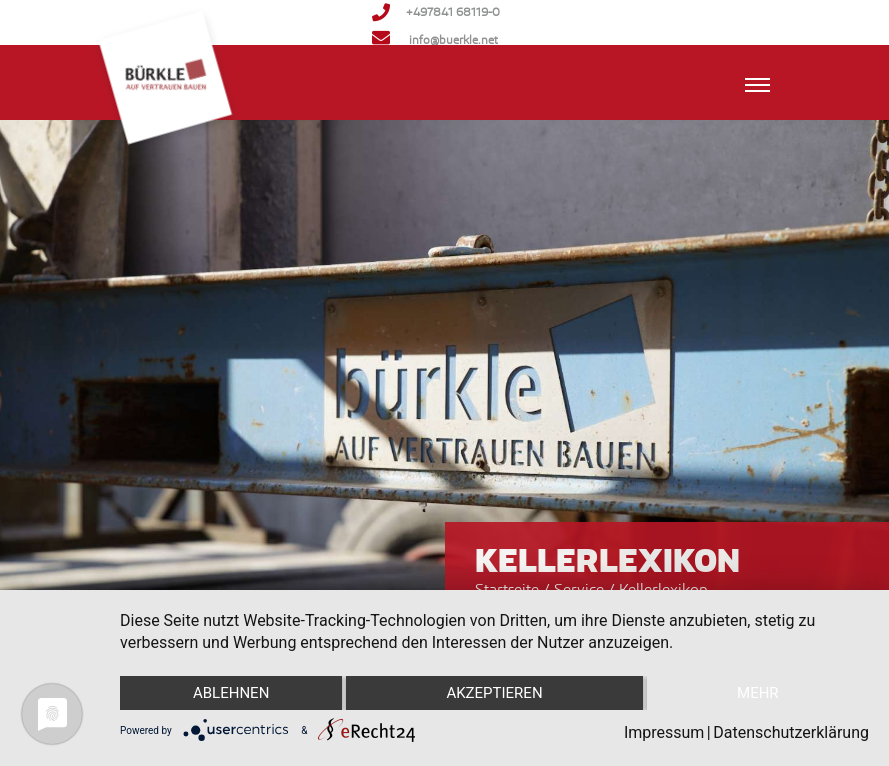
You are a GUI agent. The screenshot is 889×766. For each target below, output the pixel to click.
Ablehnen (231, 693)
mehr (758, 693)
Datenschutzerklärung (791, 732)
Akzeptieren (494, 693)
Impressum (664, 732)
